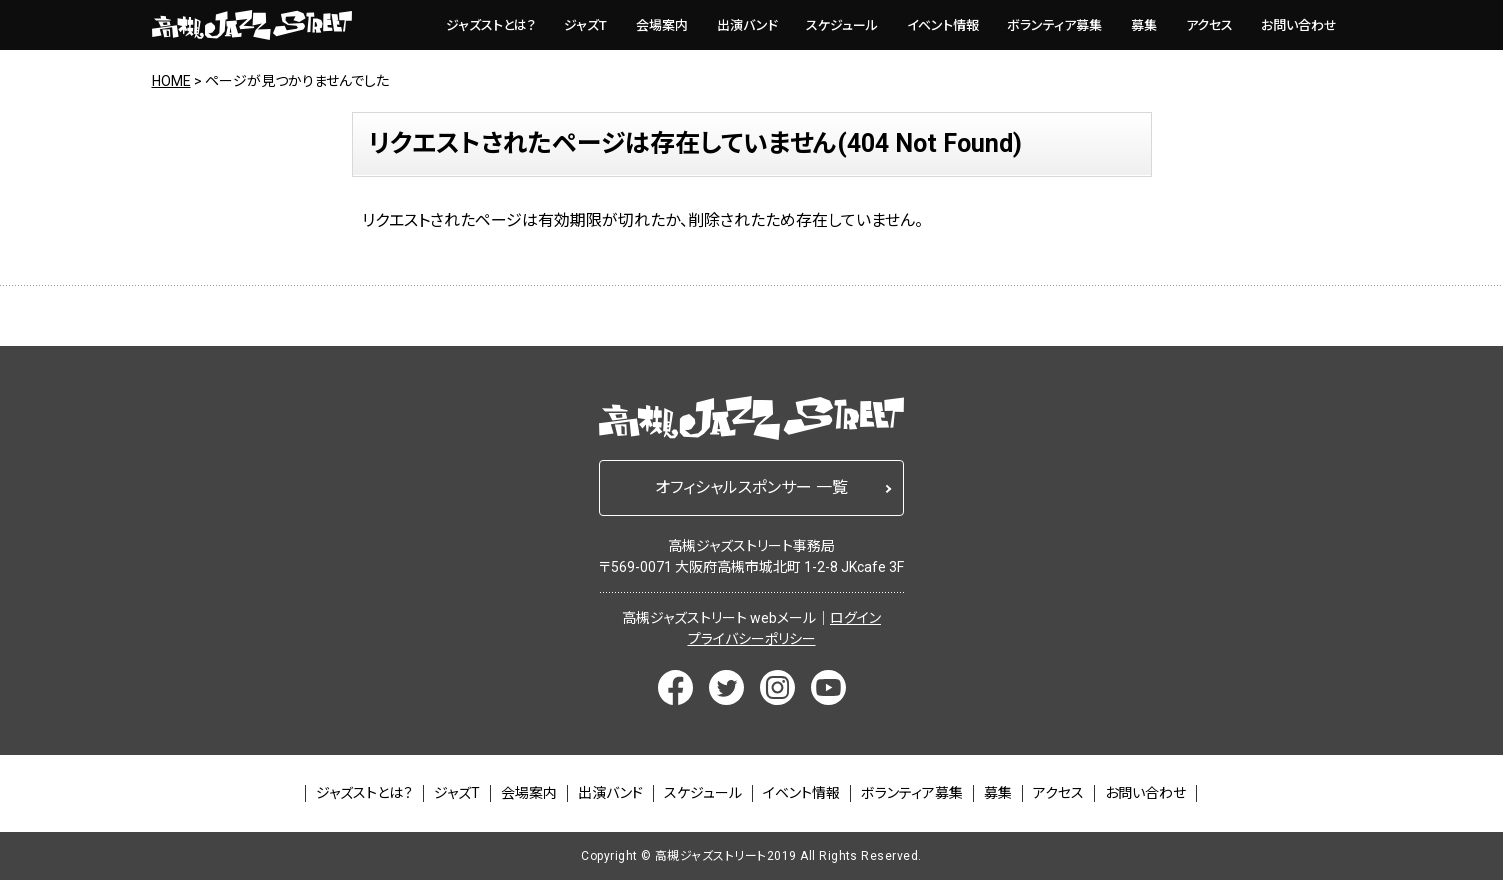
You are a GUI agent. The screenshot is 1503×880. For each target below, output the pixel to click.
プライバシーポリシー (752, 639)
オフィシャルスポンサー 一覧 (751, 487)
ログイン (855, 618)
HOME (171, 81)
